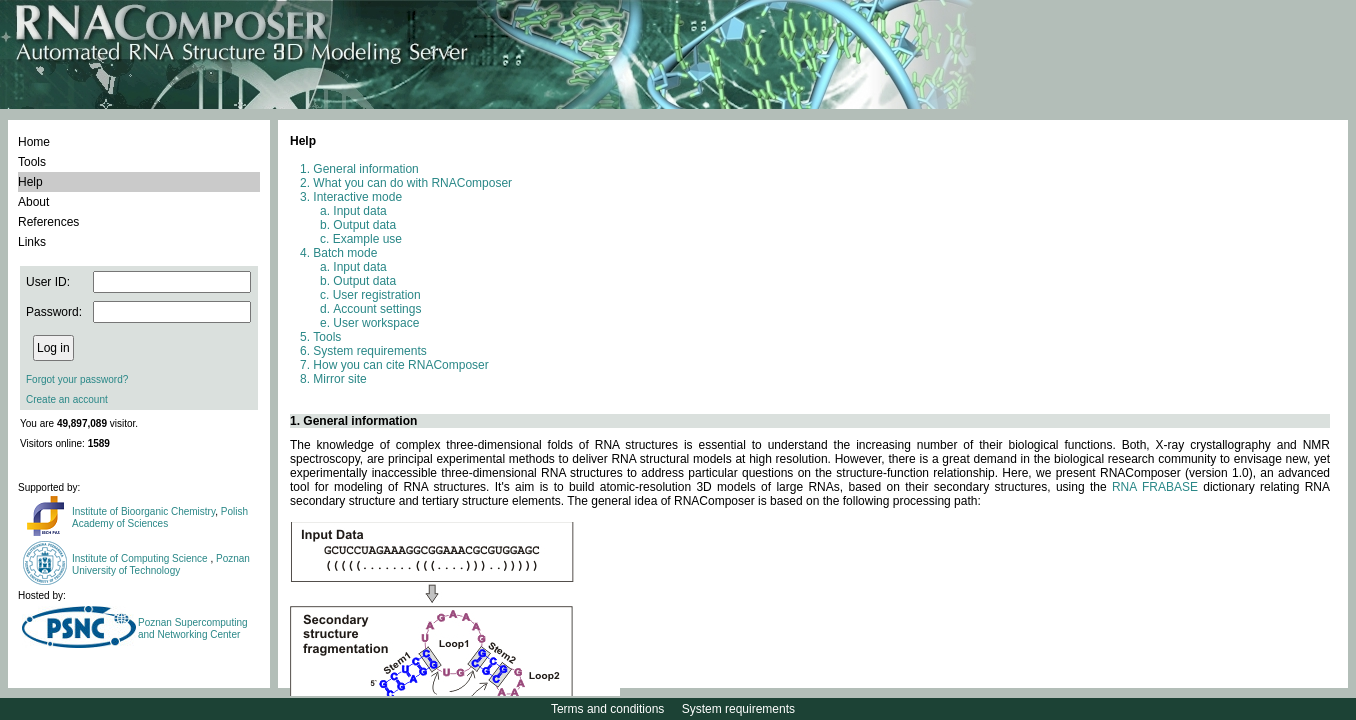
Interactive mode (357, 197)
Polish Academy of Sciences (160, 517)
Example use (367, 239)
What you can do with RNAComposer (412, 183)
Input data (359, 211)
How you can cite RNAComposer (400, 365)
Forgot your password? (77, 379)
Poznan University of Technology (161, 564)
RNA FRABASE (1155, 487)
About (33, 202)
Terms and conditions (607, 709)
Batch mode (345, 253)
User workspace (376, 323)
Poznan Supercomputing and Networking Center (193, 628)
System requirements (369, 351)
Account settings (377, 309)
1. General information (353, 421)
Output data (364, 225)
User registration (377, 295)
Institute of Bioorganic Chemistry (143, 511)
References (48, 222)
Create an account (67, 399)
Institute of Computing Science (141, 558)
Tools (32, 162)
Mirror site (339, 379)
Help (30, 182)
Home (34, 142)
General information (365, 169)
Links (32, 242)
